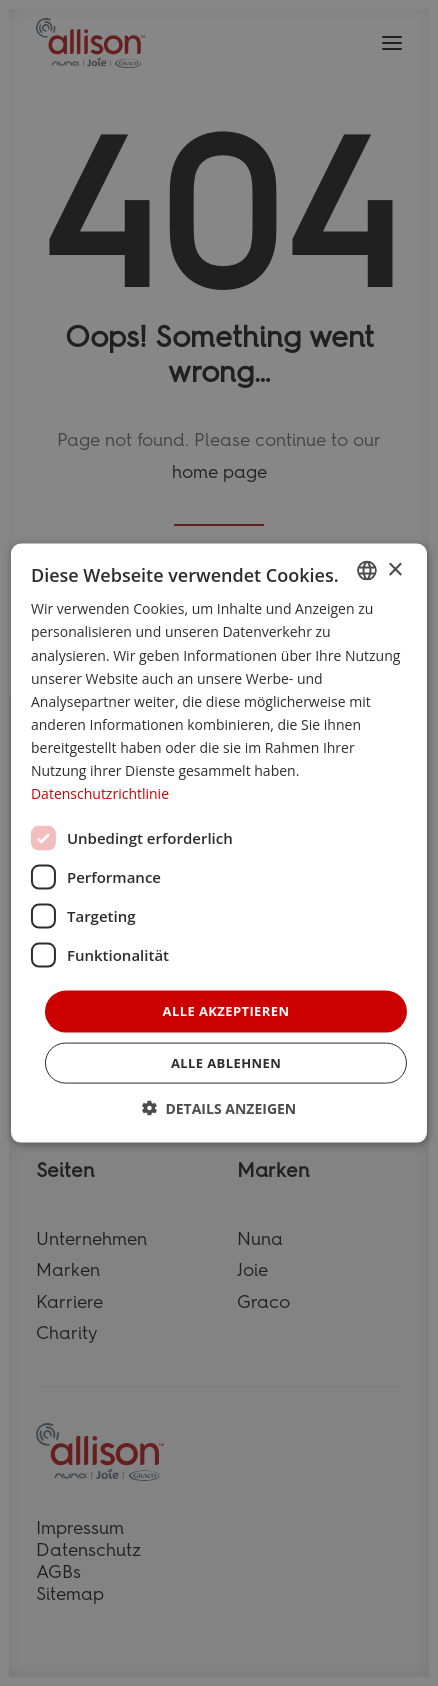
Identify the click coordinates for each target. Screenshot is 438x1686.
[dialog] (219, 843)
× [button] (394, 569)
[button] (219, 1107)
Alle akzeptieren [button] (226, 1011)
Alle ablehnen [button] (226, 1062)
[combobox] (367, 571)
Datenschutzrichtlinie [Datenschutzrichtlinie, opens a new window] (100, 793)
